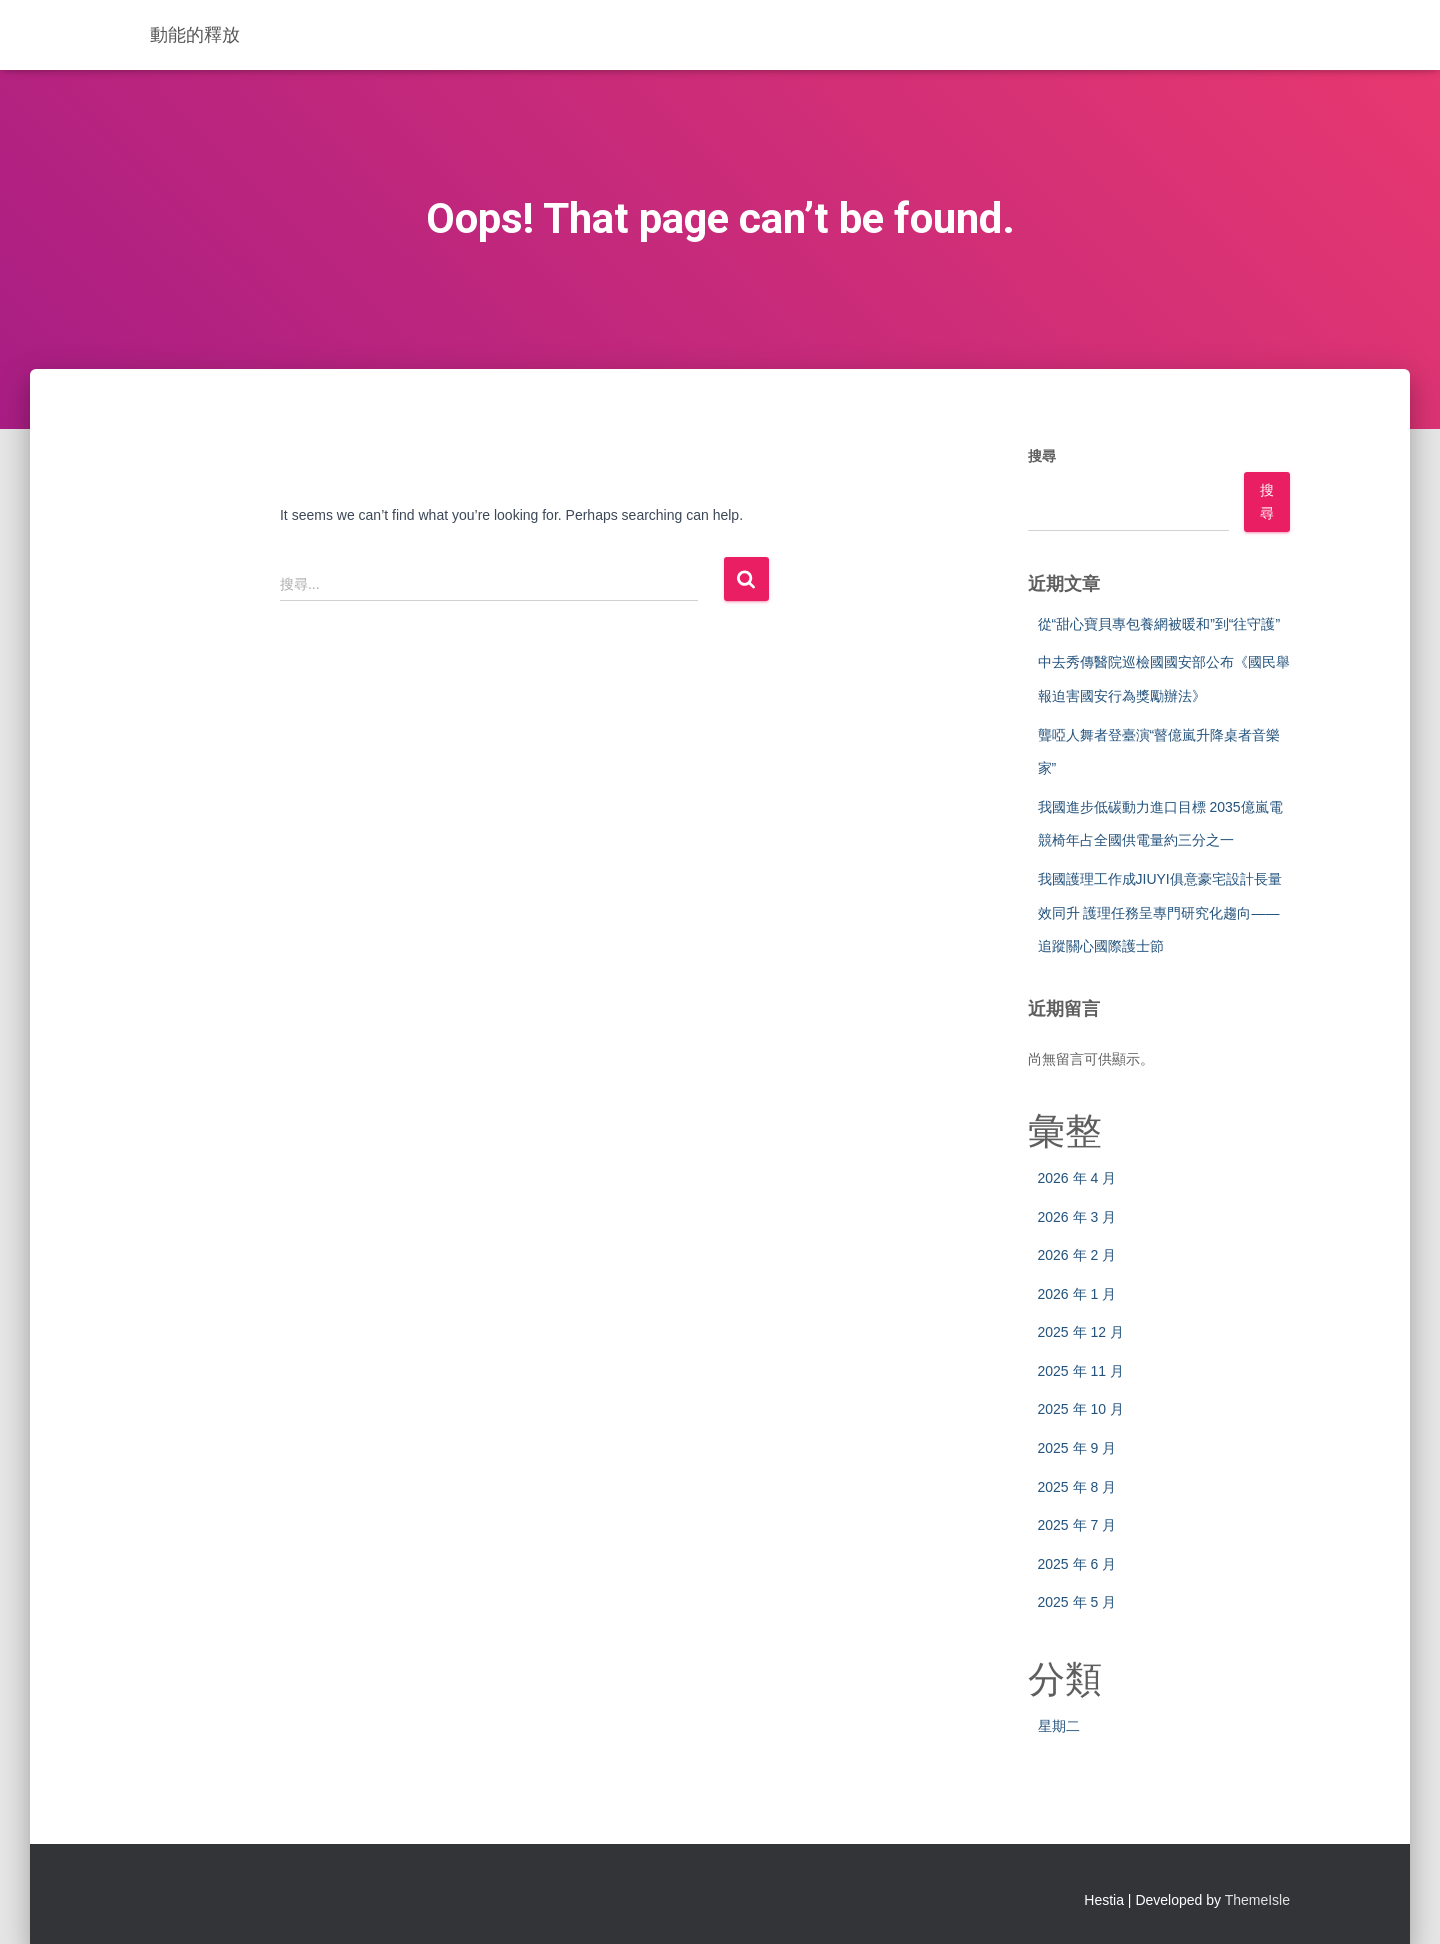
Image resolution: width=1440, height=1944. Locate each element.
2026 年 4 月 (1077, 1178)
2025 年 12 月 (1081, 1332)
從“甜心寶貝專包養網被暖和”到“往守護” (1159, 624)
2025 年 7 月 (1077, 1525)
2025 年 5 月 (1077, 1602)
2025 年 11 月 (1081, 1371)
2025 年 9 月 (1077, 1448)
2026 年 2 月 (1077, 1255)
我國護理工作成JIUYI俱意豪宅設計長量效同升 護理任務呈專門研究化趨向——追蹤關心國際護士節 (1160, 912)
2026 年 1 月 (1077, 1294)
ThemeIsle (1257, 1900)
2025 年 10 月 (1081, 1409)
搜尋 (1042, 456)
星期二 (1059, 1726)
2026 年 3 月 (1077, 1217)
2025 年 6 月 (1077, 1564)
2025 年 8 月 (1077, 1487)
